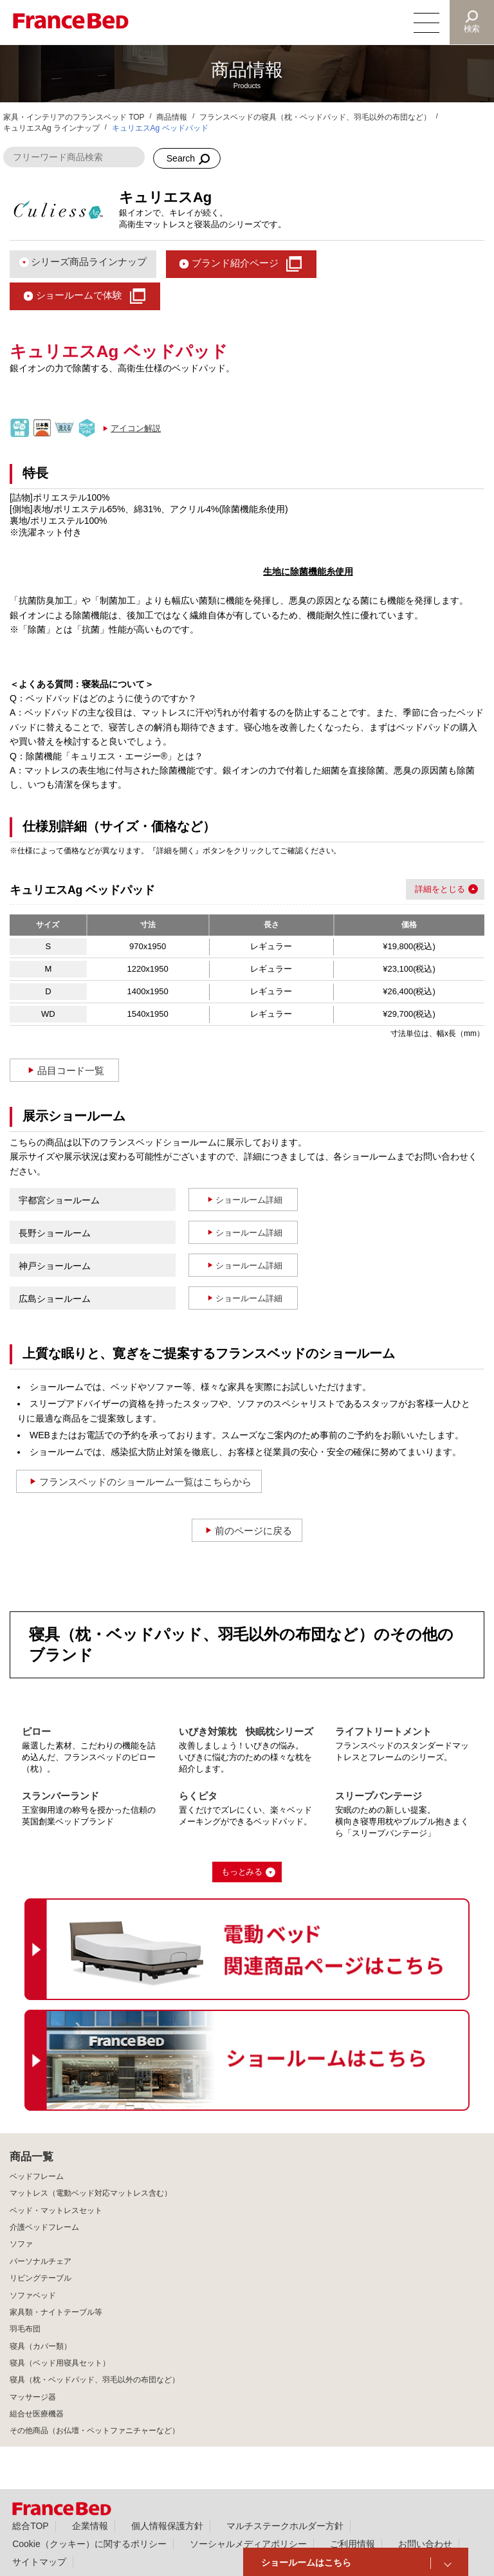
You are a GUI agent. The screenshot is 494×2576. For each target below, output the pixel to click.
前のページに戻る (253, 1530)
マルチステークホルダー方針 (284, 2526)
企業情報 (90, 2526)
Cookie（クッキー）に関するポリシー (89, 2544)
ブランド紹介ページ (235, 262)
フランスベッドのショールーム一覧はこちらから (145, 1481)
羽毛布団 (25, 2328)
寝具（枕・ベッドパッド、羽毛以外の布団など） (94, 2379)
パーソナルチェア (40, 2261)
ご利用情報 (352, 2544)
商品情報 (171, 117)
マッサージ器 (33, 2397)
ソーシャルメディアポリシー (248, 2544)
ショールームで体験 (79, 295)
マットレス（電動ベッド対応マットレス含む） (91, 2193)
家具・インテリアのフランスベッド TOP (74, 117)
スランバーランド (60, 1795)
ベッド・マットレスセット (56, 2210)
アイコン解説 (136, 428)
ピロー (36, 1731)
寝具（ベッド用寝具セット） (60, 2363)
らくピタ (198, 1795)
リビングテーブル (40, 2278)
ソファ (21, 2243)
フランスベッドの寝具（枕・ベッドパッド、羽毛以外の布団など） (315, 117)
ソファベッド (33, 2295)
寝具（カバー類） (40, 2346)
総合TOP (30, 2526)
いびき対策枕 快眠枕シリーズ (246, 1731)
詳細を (427, 889)
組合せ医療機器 (37, 2413)
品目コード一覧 (71, 1070)
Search (181, 158)
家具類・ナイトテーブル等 (56, 2312)
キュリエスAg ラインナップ (51, 128)
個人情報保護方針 (167, 2526)
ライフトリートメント (383, 1731)
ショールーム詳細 (248, 1200)
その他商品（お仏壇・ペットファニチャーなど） (94, 2430)
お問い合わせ (425, 2544)
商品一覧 (31, 2157)
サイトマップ (39, 2562)
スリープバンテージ (378, 1795)
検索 (472, 28)
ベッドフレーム (37, 2176)
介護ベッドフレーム (44, 2227)
